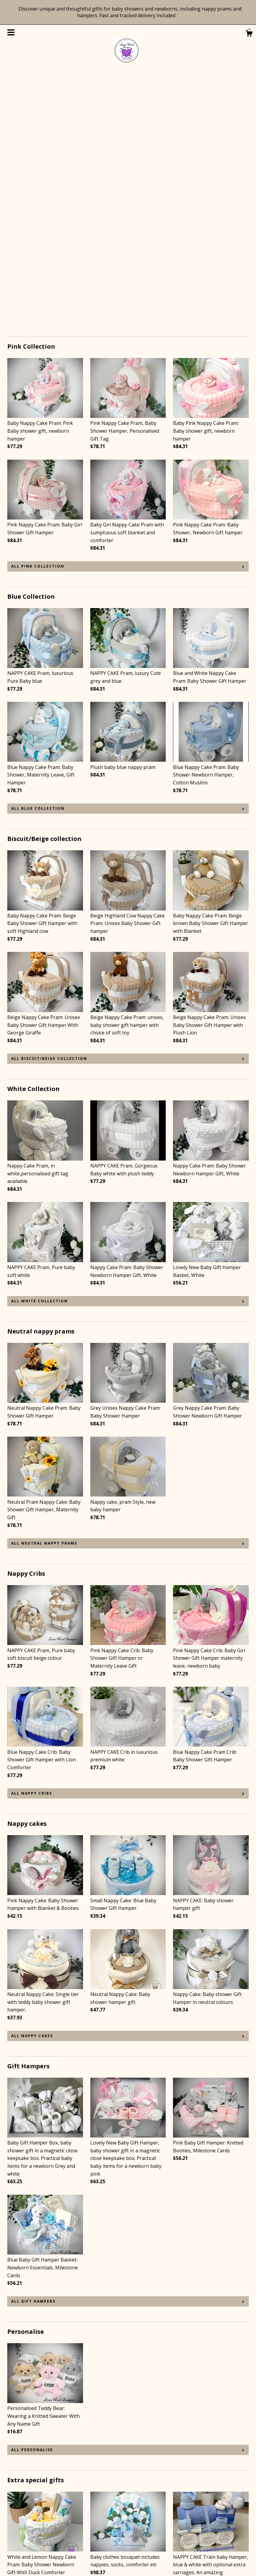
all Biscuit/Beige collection (49, 804)
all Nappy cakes (32, 1782)
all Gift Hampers (33, 2047)
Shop (13, 2511)
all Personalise (32, 2196)
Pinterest (100, 2511)
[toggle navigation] (11, 32)
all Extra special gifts (41, 2446)
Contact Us (19, 2553)
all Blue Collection (38, 554)
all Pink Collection (37, 312)
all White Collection (39, 1047)
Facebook (101, 2528)
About (14, 2528)
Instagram (102, 2519)
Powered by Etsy (206, 2528)
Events (14, 2536)
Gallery (15, 2544)
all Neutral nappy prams (44, 1289)
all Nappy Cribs (31, 1539)
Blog (12, 2519)
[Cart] (249, 34)
